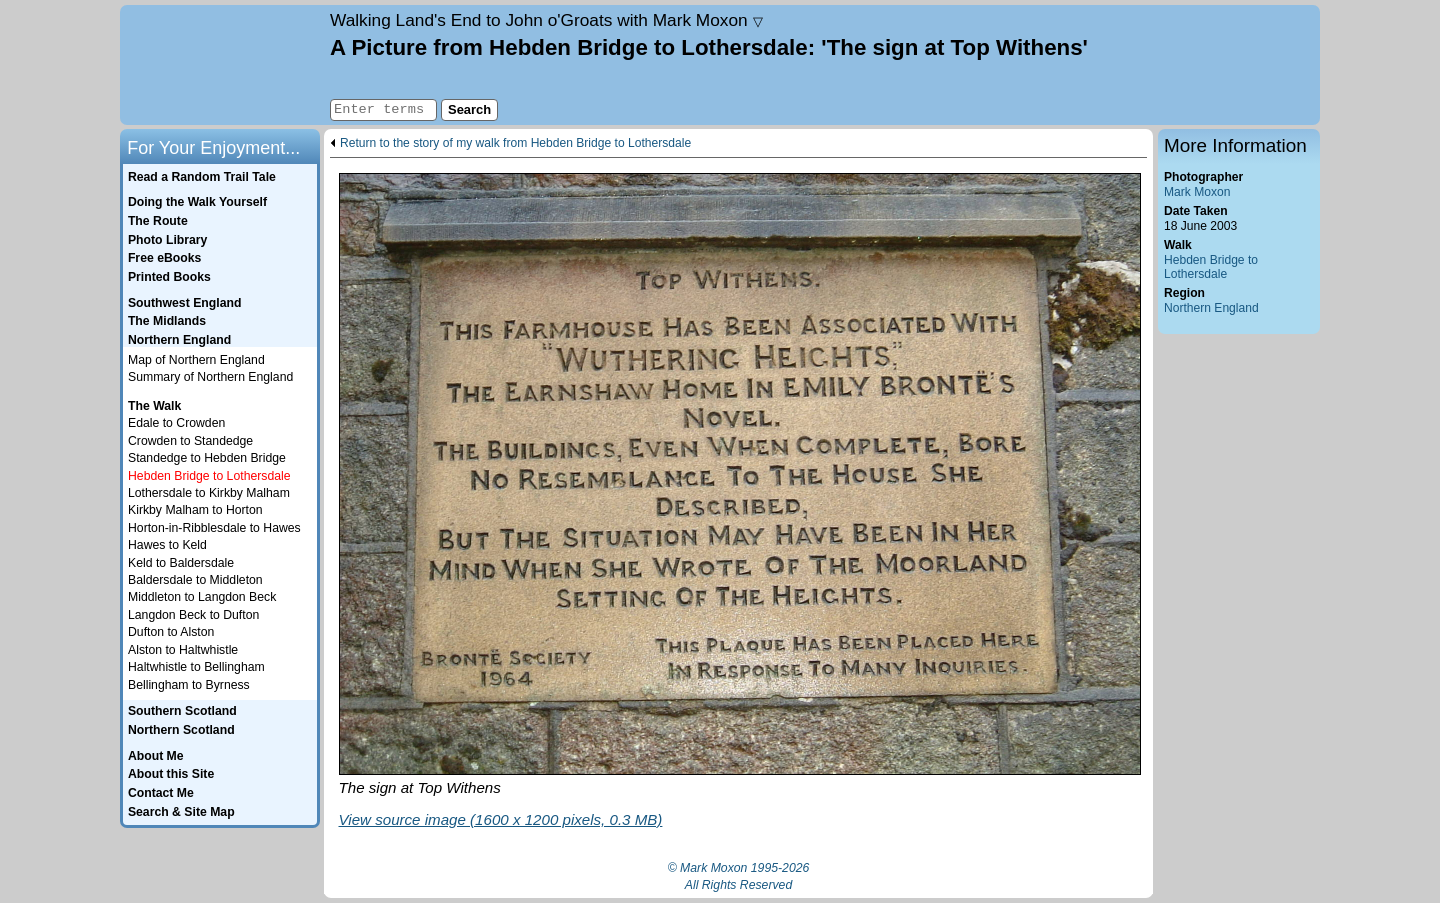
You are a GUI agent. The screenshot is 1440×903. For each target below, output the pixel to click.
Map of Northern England (196, 360)
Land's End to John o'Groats (546, 20)
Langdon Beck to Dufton (193, 615)
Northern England (1211, 308)
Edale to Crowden (176, 423)
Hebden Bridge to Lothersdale (1211, 267)
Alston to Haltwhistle (183, 650)
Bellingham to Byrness (189, 685)
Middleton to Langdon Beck (202, 597)
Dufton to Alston (171, 632)
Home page (222, 65)
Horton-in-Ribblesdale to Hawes (214, 528)
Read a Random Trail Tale (202, 177)
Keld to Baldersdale (181, 563)
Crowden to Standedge (190, 441)
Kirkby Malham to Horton (195, 510)
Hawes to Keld (167, 545)
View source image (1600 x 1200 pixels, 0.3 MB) (501, 819)
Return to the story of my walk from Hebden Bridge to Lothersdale (515, 143)
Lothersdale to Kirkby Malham (209, 493)
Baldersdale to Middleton (195, 580)
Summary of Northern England (210, 377)
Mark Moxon (1197, 192)
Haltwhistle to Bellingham (196, 667)
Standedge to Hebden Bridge (207, 458)
